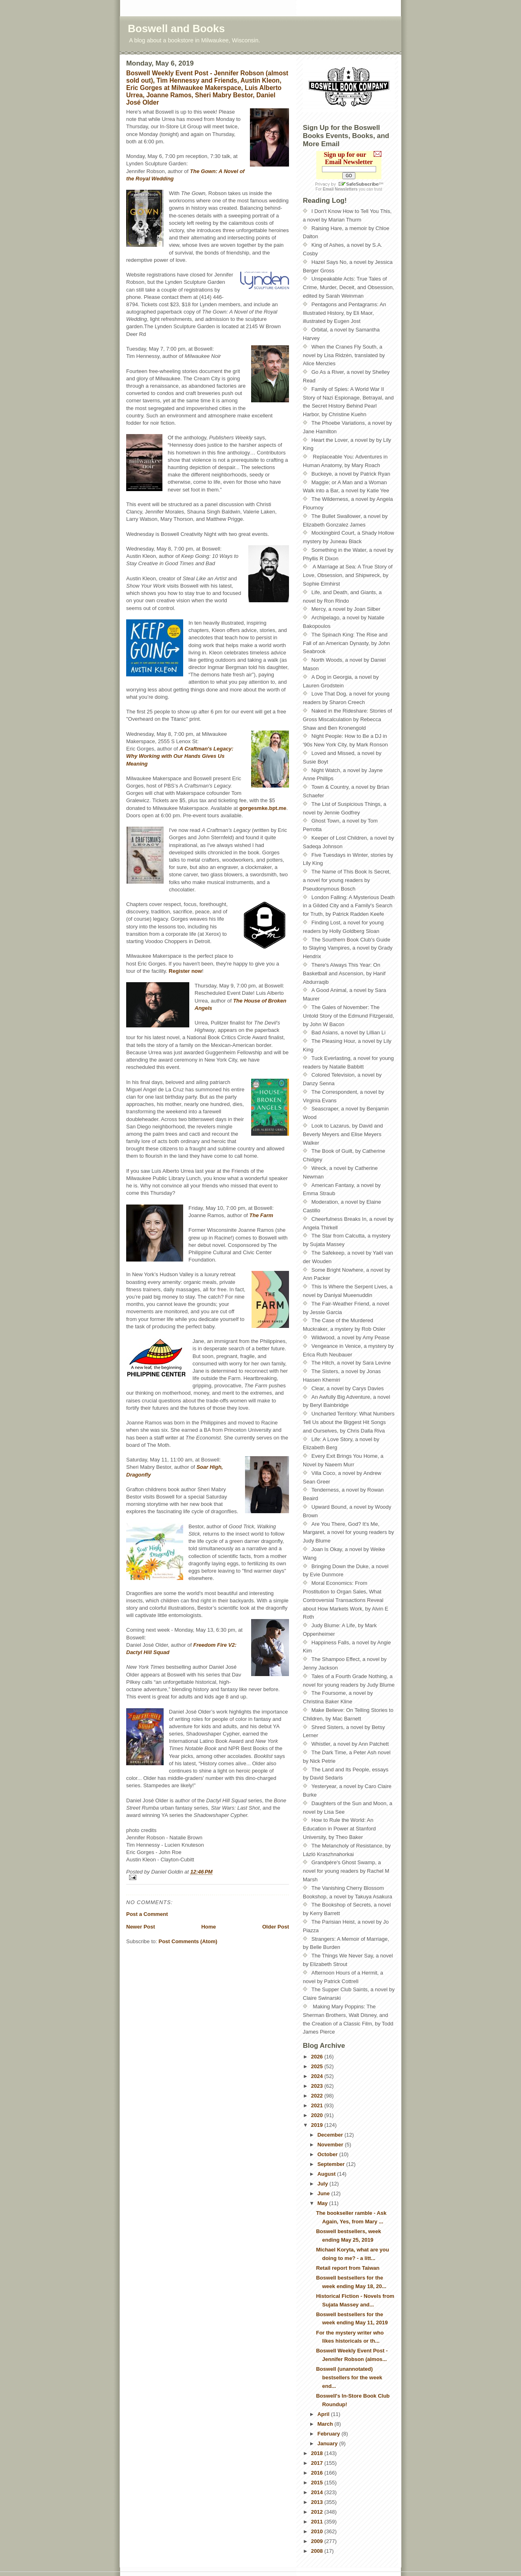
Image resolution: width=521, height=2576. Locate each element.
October (328, 2154)
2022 (317, 2096)
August (327, 2174)
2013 (317, 2502)
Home (208, 1927)
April (324, 2414)
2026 (317, 2057)
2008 (317, 2551)
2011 (317, 2522)
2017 (317, 2463)
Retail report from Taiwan (347, 2268)
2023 (317, 2086)
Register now (185, 971)
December (330, 2135)
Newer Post (140, 1927)
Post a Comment (147, 1914)
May (323, 2203)
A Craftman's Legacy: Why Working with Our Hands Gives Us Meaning (179, 756)
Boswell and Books (176, 28)
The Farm (262, 1215)
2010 (317, 2531)
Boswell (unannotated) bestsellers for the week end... (349, 2377)
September (331, 2164)
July (323, 2184)
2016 (317, 2473)
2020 (317, 2115)
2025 (317, 2066)
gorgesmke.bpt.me (263, 808)
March (326, 2424)
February (329, 2434)
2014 (317, 2492)
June (324, 2193)
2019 (317, 2125)
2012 (317, 2512)
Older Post (275, 1927)
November (331, 2145)
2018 (317, 2453)
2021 (317, 2105)
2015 (317, 2482)
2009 (317, 2541)
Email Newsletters (340, 189)
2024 (317, 2076)
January (328, 2443)
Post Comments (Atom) (188, 1941)
